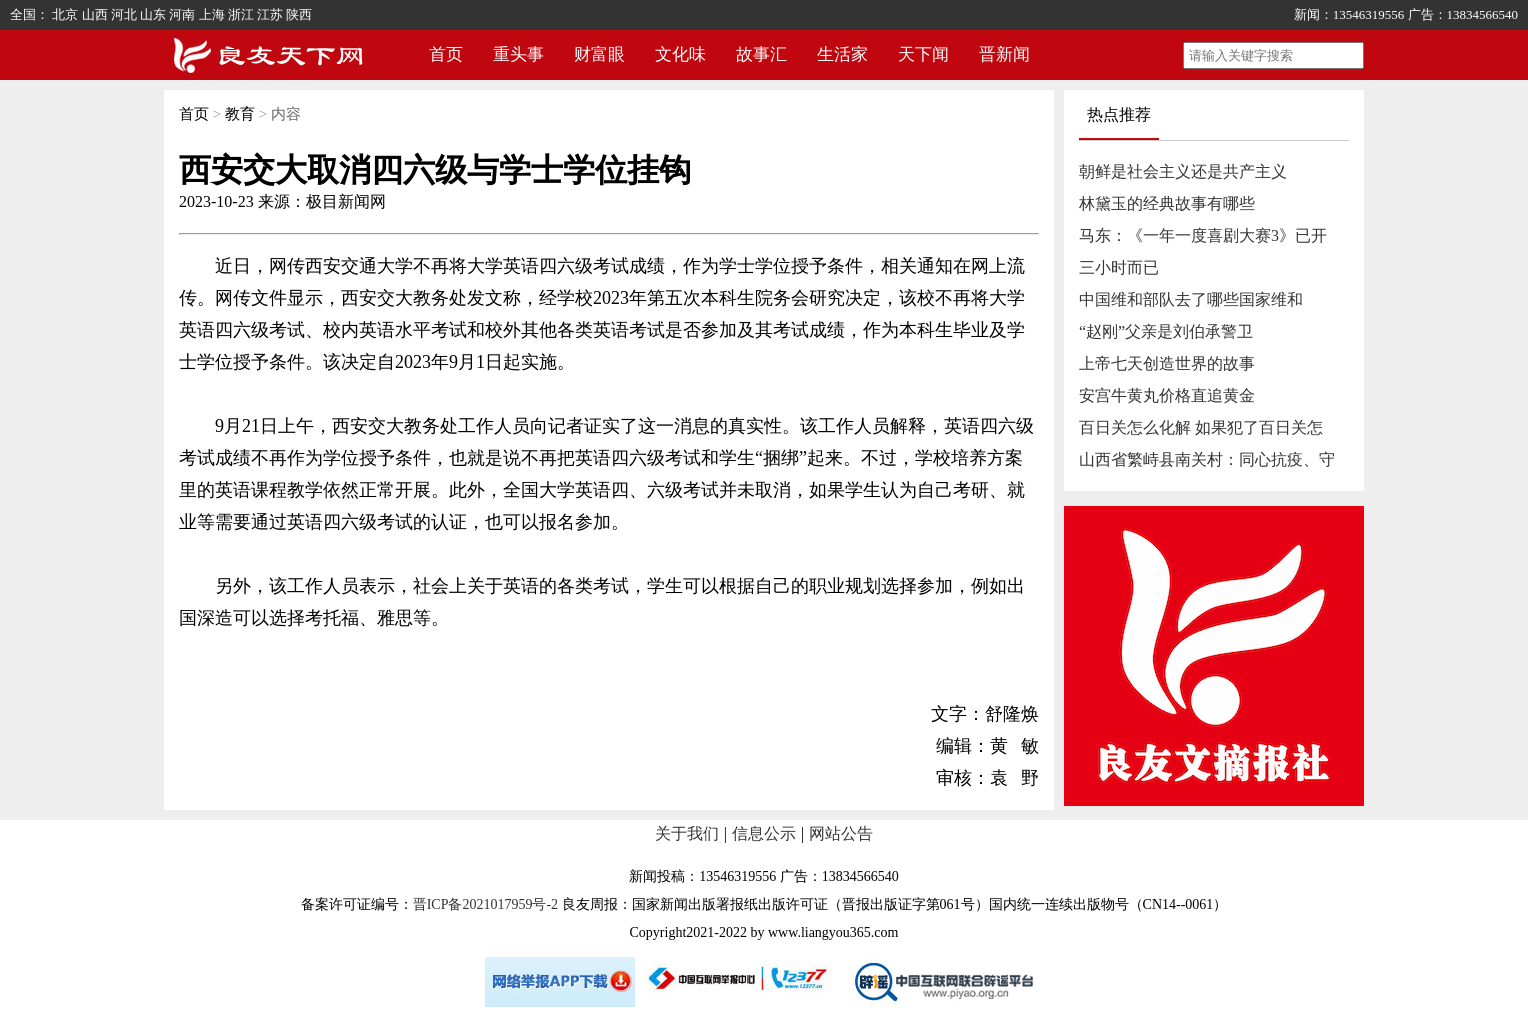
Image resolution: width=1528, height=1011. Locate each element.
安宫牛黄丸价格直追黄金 (1167, 395)
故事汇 (761, 54)
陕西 (299, 14)
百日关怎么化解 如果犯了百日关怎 (1201, 427)
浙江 (241, 14)
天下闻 (923, 54)
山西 (95, 14)
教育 (240, 114)
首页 (446, 54)
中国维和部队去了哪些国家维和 (1191, 299)
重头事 (518, 54)
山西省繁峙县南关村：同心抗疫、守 (1207, 459)
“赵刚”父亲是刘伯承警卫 (1166, 331)
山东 (153, 14)
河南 (182, 14)
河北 (124, 14)
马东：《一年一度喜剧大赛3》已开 (1203, 235)
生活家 (842, 54)
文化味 (680, 54)
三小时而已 (1119, 267)
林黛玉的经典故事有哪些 (1167, 203)
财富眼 (599, 54)
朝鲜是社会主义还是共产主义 (1183, 171)
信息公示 (764, 833)
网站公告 (841, 833)
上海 (212, 14)
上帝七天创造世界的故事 (1167, 363)
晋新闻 (1004, 54)
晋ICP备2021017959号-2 (485, 904)
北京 (65, 14)
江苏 (270, 14)
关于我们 (687, 833)
